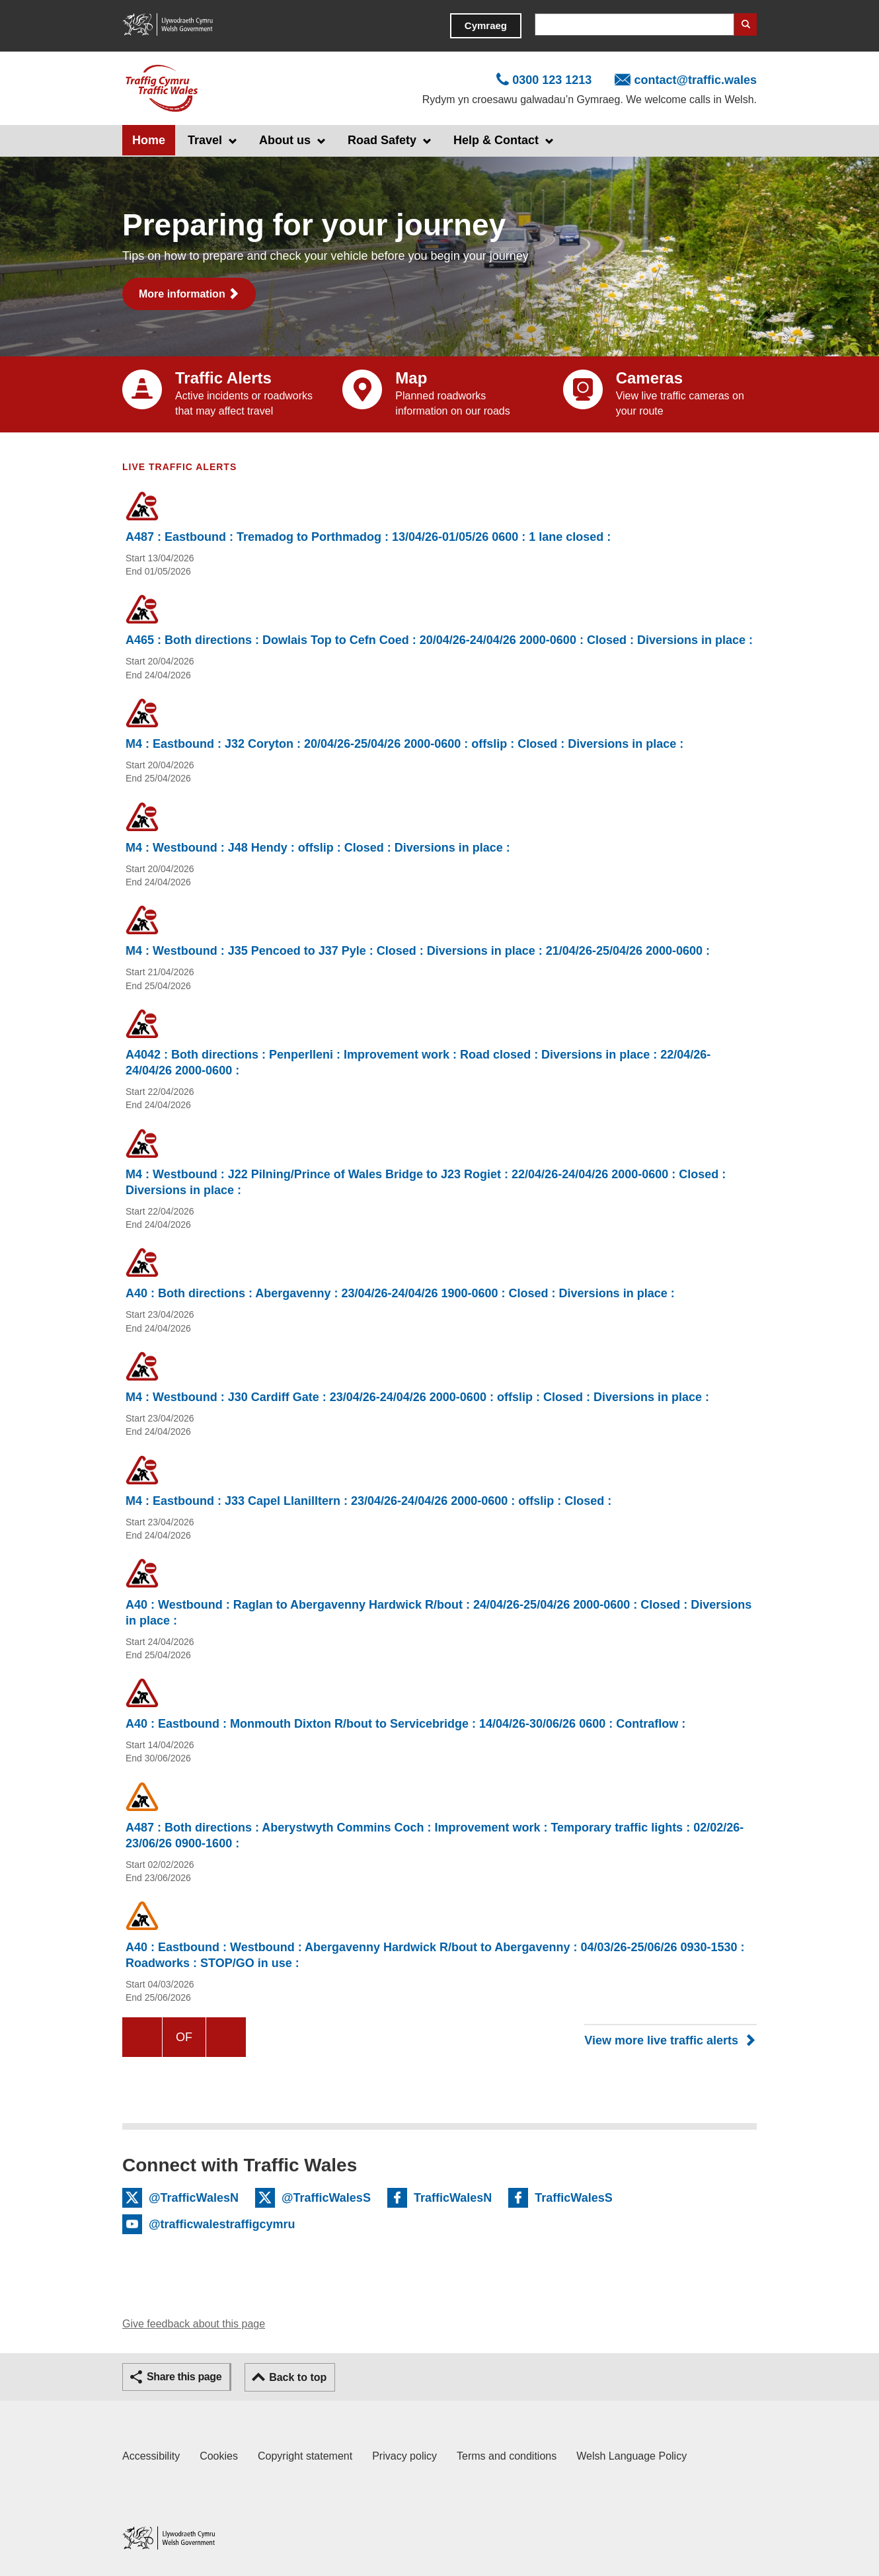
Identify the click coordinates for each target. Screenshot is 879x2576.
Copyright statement (305, 2456)
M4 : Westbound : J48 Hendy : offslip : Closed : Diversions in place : (318, 847)
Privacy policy (404, 2456)
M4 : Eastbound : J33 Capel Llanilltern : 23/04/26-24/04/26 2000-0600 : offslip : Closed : (368, 1501)
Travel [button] (205, 140)
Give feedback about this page (193, 2323)
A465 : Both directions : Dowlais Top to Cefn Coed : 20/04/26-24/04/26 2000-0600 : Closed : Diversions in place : (439, 640)
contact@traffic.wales (695, 80)
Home (148, 140)
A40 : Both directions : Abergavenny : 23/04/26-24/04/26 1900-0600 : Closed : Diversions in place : (400, 1293)
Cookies (219, 2456)
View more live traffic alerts (661, 2040)
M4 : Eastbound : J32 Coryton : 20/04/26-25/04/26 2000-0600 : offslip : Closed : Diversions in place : (404, 743)
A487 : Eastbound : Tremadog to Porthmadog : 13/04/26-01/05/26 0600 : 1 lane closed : (368, 536)
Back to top (297, 2377)
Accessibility (151, 2456)
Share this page (184, 2376)
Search (745, 24)
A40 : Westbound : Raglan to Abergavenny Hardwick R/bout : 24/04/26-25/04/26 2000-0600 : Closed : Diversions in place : (438, 1612)
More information (182, 294)
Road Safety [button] (382, 140)
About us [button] (285, 140)
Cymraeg (486, 25)
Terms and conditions (506, 2456)
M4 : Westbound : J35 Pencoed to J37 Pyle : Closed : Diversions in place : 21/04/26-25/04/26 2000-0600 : (418, 950)
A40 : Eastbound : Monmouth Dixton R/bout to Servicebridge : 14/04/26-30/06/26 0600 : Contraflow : (405, 1723)
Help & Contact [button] (496, 140)
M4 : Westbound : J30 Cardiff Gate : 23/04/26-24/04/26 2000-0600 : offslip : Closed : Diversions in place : (417, 1397)
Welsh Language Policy (631, 2456)
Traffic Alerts (223, 378)
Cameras (649, 378)
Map (411, 378)
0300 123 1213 (552, 80)
